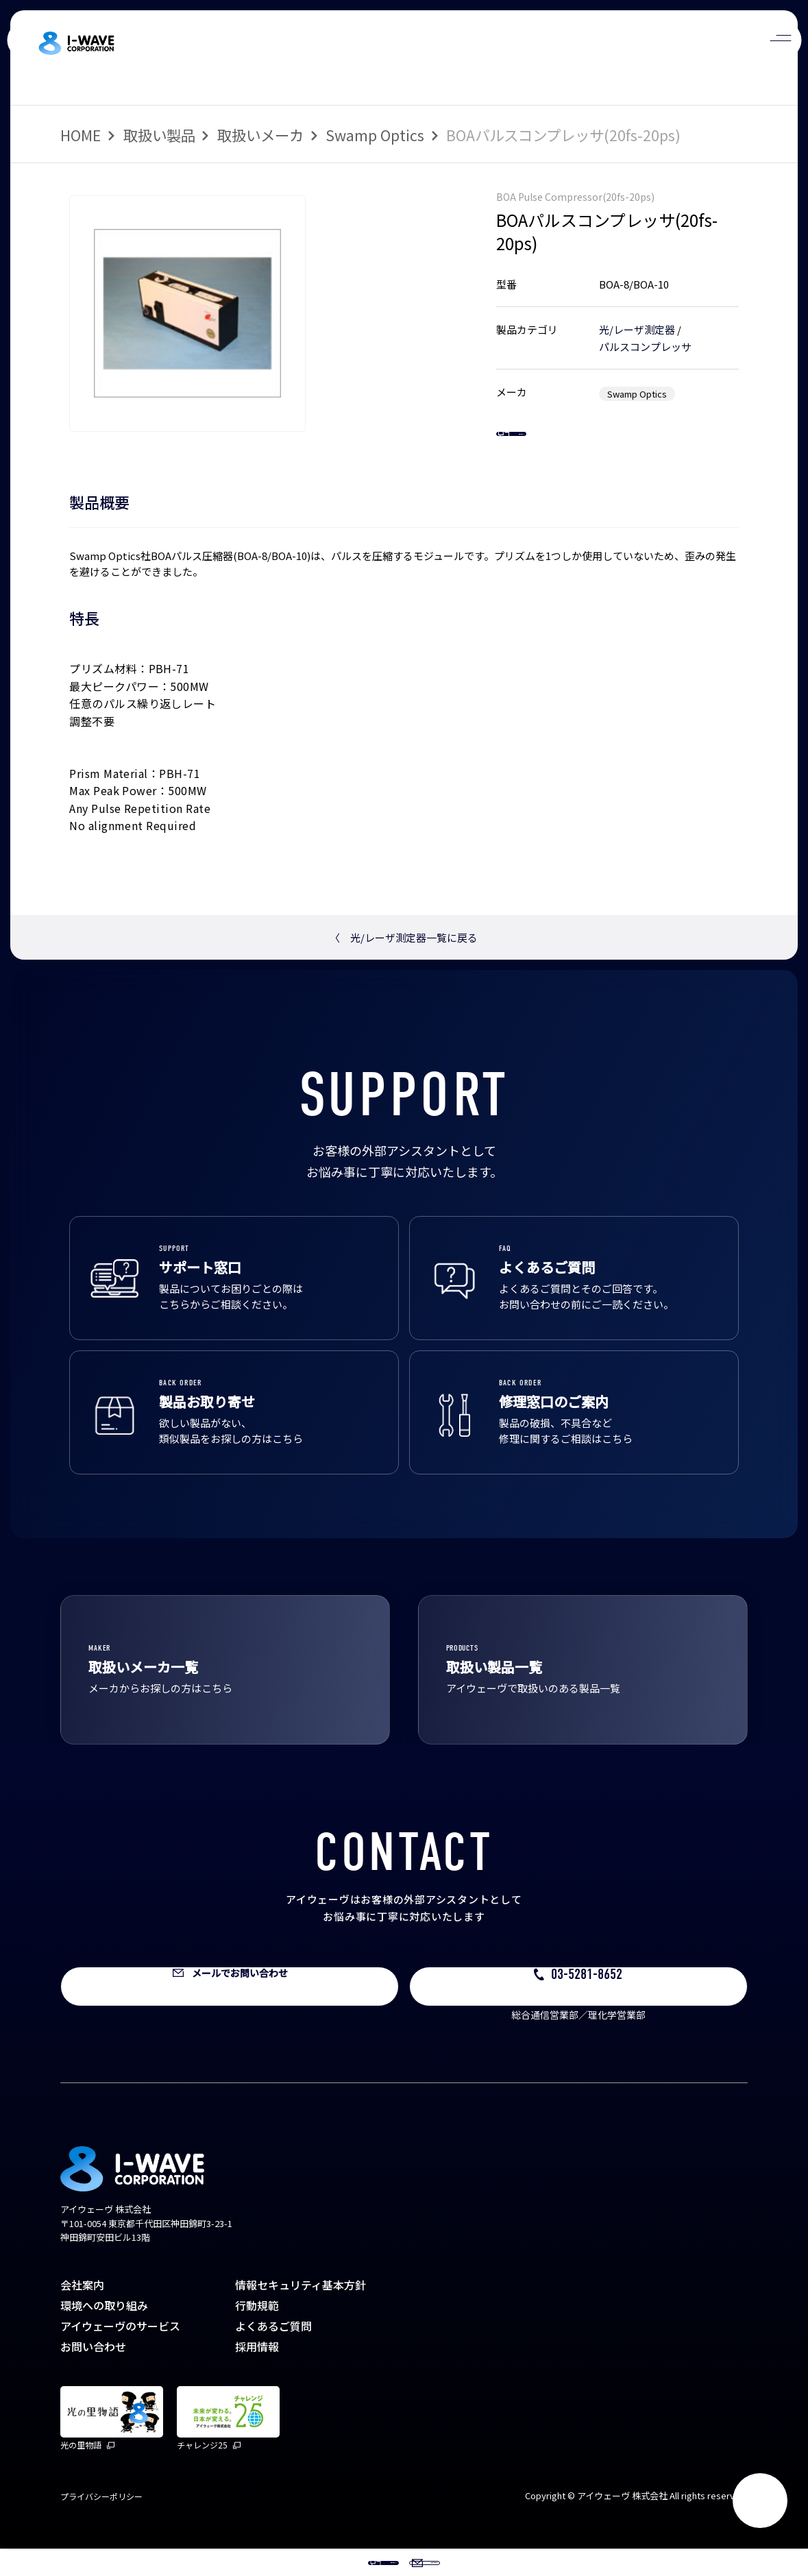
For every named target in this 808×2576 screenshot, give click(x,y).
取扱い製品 (159, 134)
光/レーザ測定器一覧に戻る (404, 965)
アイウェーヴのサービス (120, 2353)
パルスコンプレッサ (645, 346)
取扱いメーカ (260, 134)
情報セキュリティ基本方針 (300, 2312)
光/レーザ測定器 (637, 329)
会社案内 (82, 2312)
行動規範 (257, 2332)
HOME (80, 134)
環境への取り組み (104, 2332)
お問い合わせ (93, 2374)
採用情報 (257, 2374)
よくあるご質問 (273, 2353)
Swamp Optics (375, 134)
